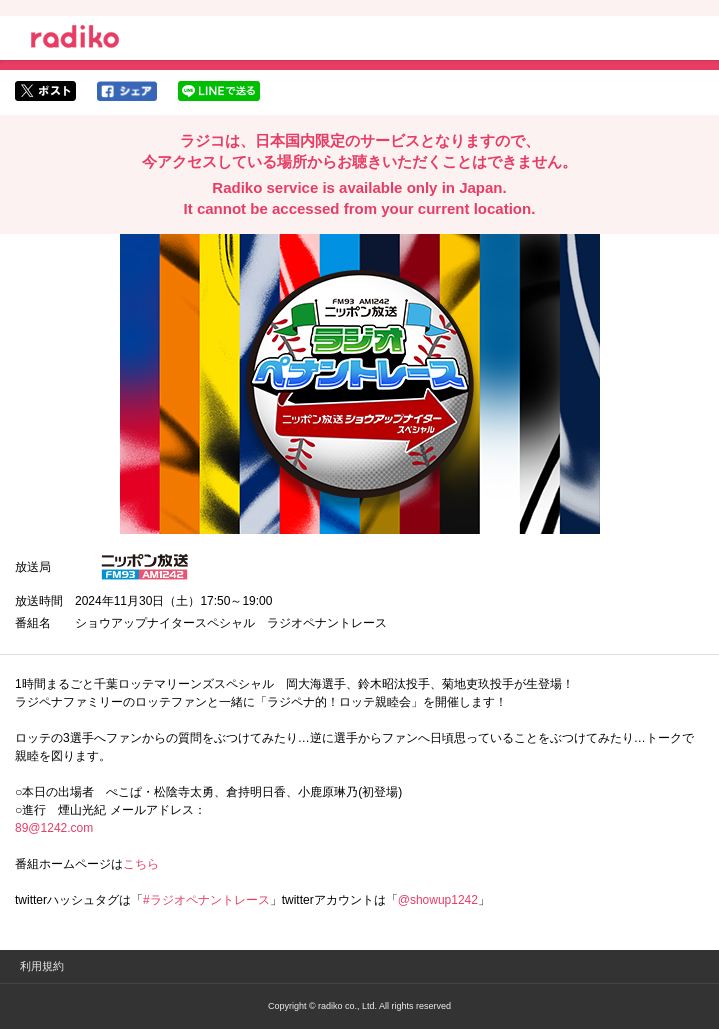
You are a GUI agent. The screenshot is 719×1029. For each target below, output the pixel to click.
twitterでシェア (45, 91)
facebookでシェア (127, 91)
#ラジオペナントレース (206, 900)
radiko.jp (75, 40)
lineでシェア (219, 91)
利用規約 (42, 966)
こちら (141, 864)
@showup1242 (438, 900)
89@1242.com (54, 828)
